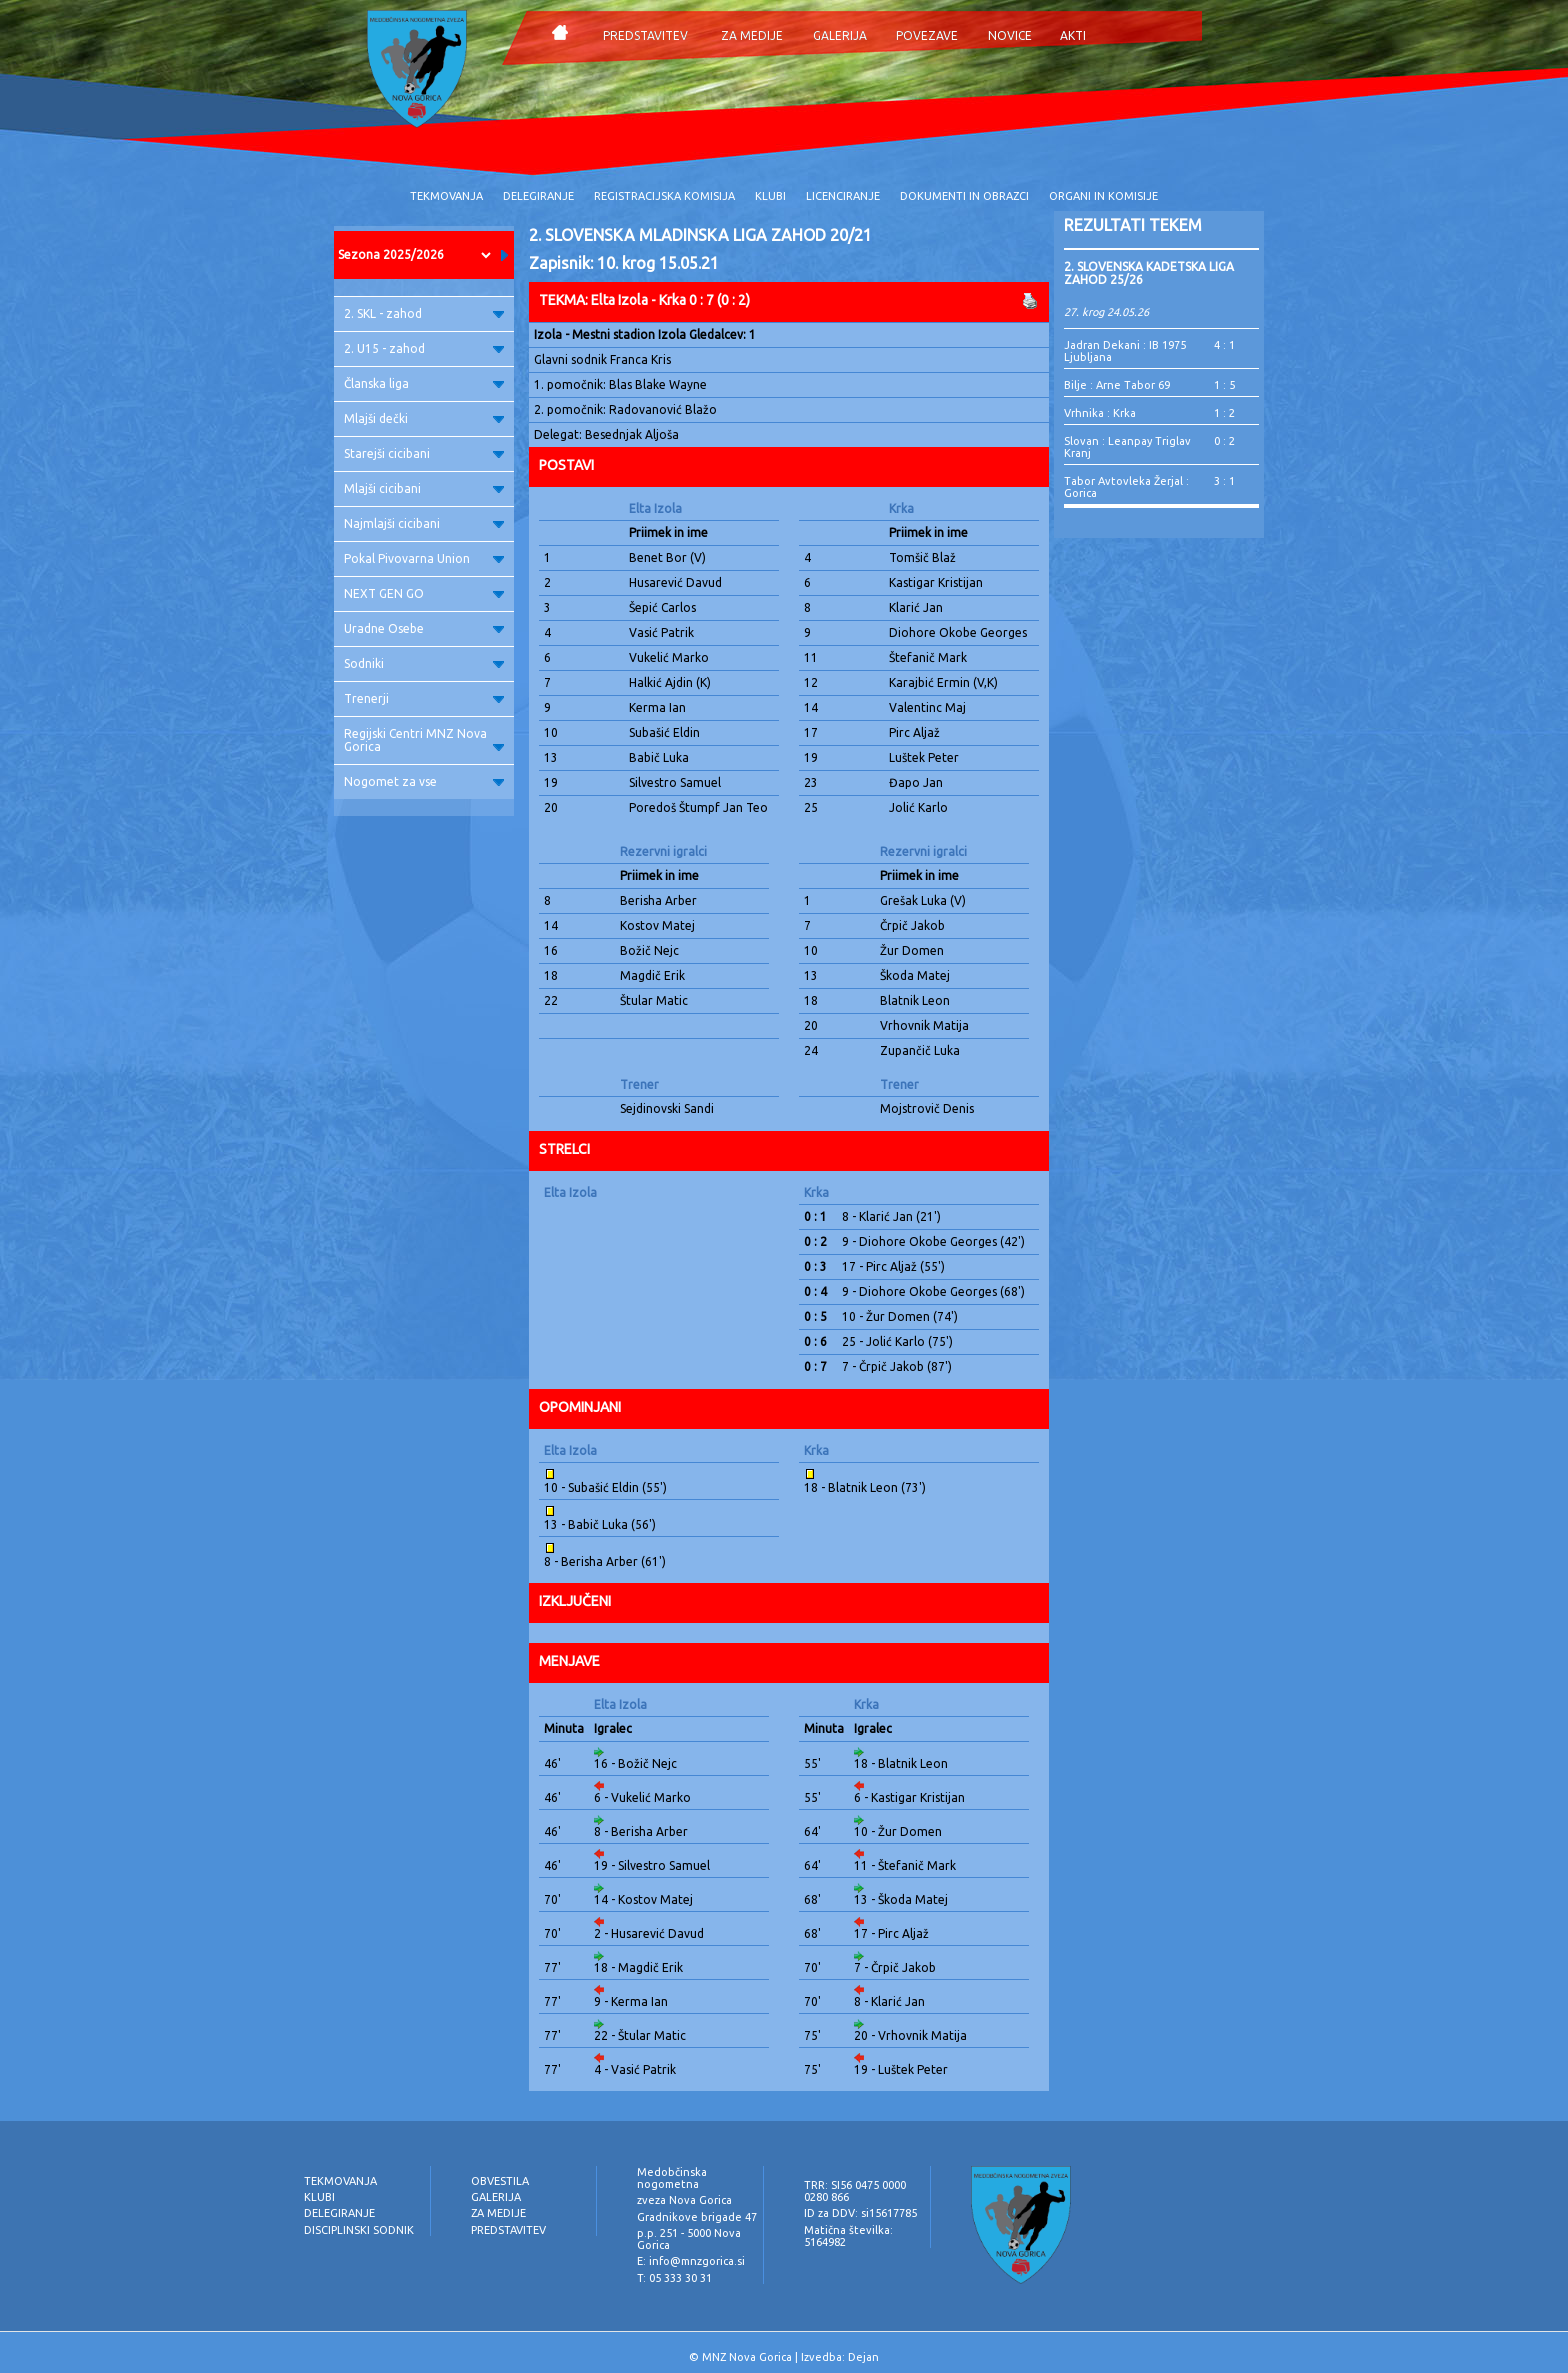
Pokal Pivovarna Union (424, 558)
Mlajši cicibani (424, 488)
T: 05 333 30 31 (674, 2278)
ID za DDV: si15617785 (860, 2213)
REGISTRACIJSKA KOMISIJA (664, 196)
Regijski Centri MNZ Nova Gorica (424, 740)
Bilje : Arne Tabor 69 (1117, 385)
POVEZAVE (927, 35)
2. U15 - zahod (424, 348)
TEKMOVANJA (446, 196)
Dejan (863, 2357)
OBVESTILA (500, 2181)
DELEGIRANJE (538, 196)
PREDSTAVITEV (645, 35)
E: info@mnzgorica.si (691, 2261)
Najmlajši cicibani (424, 523)
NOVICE (1010, 35)
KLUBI (770, 196)
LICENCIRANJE (843, 196)
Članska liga (424, 383)
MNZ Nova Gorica (747, 2357)
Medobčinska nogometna (672, 2178)
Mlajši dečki (424, 418)
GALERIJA (840, 35)
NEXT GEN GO (424, 593)
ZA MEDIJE (752, 35)
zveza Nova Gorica (684, 2200)
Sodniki (424, 663)
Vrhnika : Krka (1100, 413)
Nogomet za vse (424, 781)
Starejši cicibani (424, 453)
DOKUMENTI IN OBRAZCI (964, 196)
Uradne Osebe (424, 628)
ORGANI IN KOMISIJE (1103, 196)
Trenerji (424, 698)
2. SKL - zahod (424, 313)
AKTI (1073, 35)
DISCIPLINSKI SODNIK (359, 2230)
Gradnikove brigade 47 (697, 2217)
